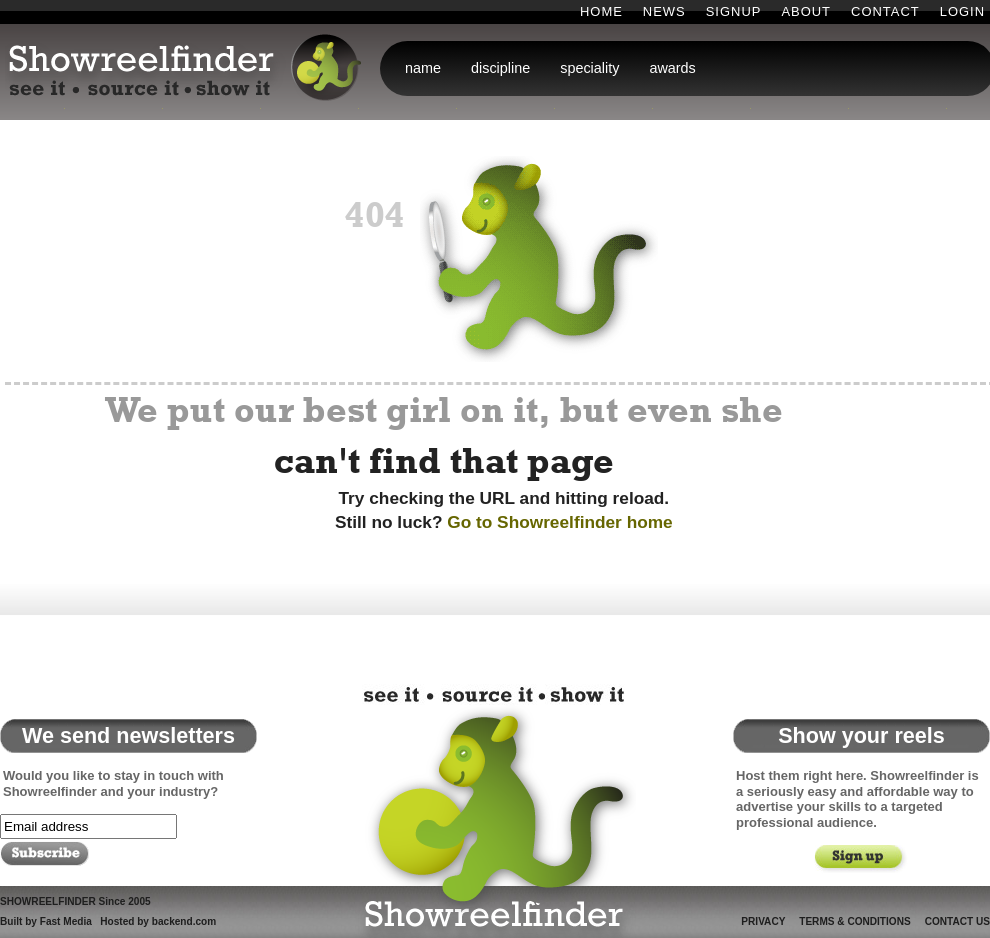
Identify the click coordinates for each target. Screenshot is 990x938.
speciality (589, 68)
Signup (734, 11)
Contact (885, 11)
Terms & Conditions (854, 921)
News (664, 11)
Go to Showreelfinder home (559, 522)
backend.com (184, 921)
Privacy (763, 921)
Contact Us (957, 921)
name (423, 68)
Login (962, 11)
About (806, 11)
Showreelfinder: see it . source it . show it (187, 69)
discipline (500, 68)
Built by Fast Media (46, 921)
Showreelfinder (490, 809)
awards (672, 68)
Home (601, 11)
